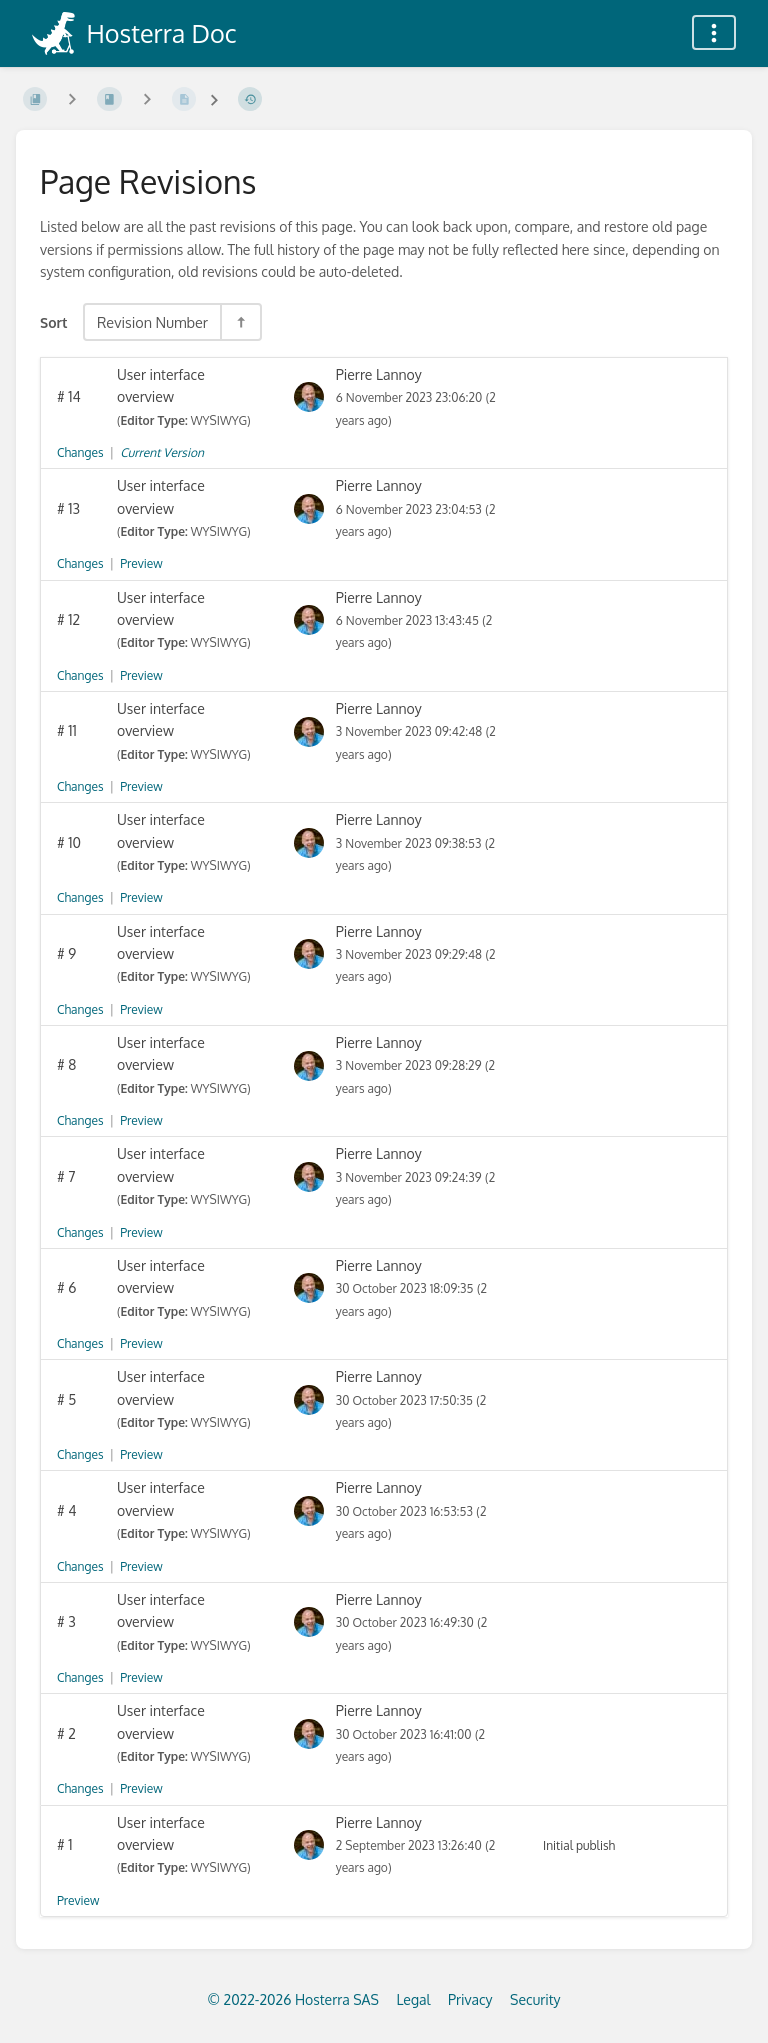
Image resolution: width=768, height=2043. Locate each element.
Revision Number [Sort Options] (152, 322)
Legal (413, 1999)
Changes (80, 452)
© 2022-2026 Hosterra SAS (292, 1999)
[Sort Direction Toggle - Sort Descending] (240, 322)
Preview (141, 563)
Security (535, 1999)
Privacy (470, 1999)
